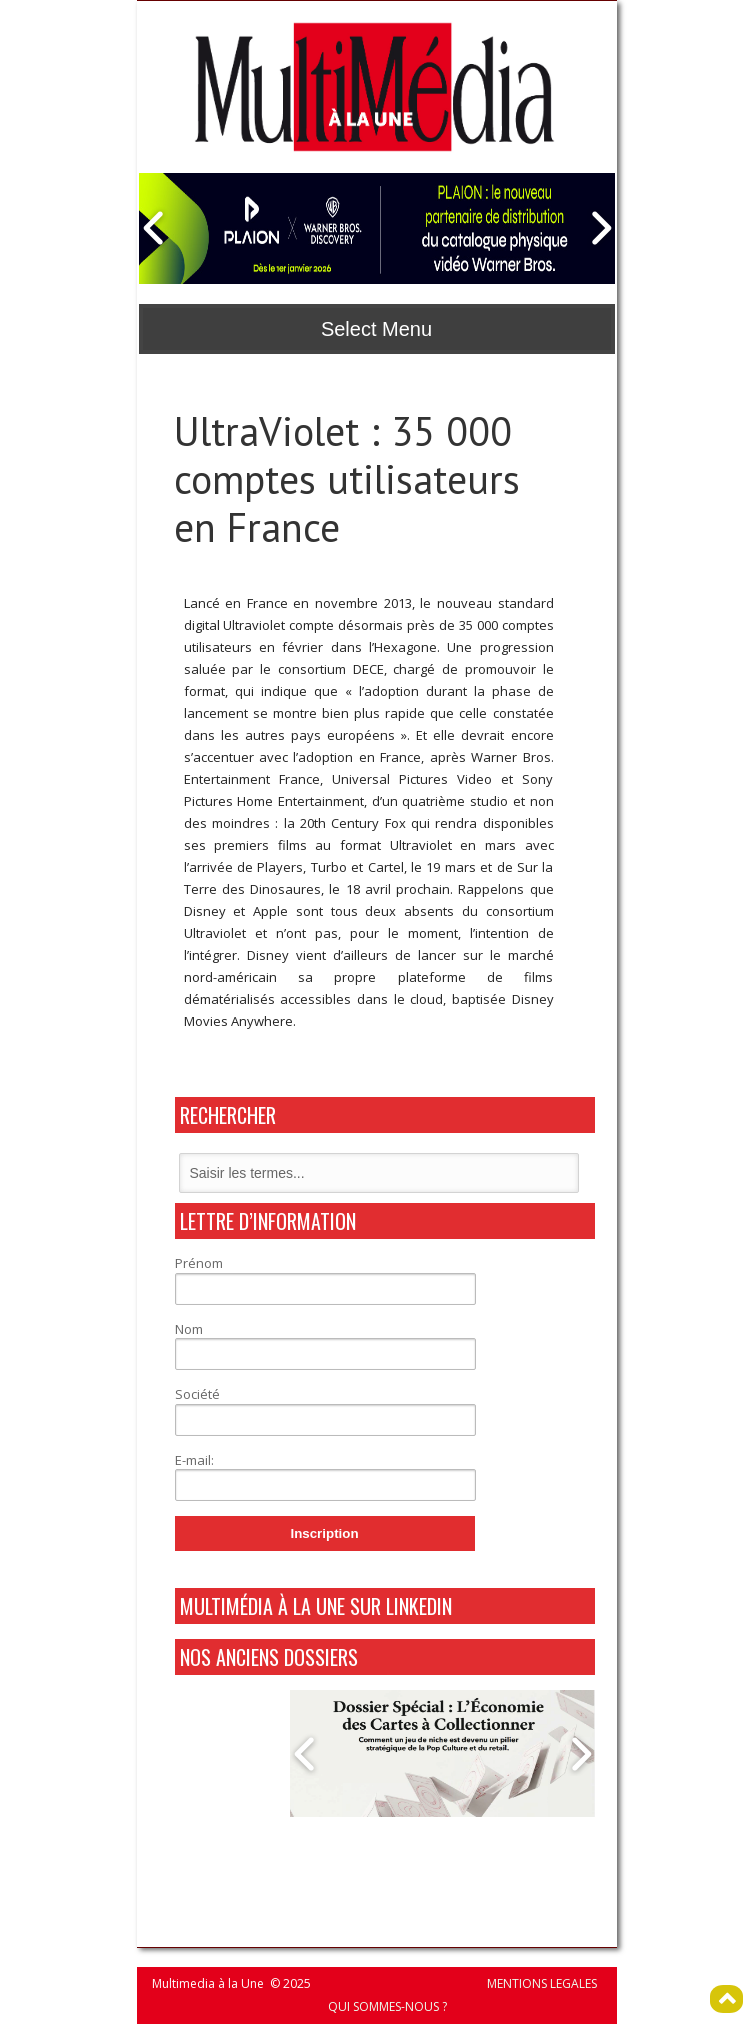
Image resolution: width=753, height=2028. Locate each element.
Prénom (199, 1263)
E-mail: (194, 1460)
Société (197, 1394)
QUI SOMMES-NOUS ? (387, 2006)
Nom (189, 1329)
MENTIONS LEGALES (542, 1983)
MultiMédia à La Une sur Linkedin (316, 1606)
